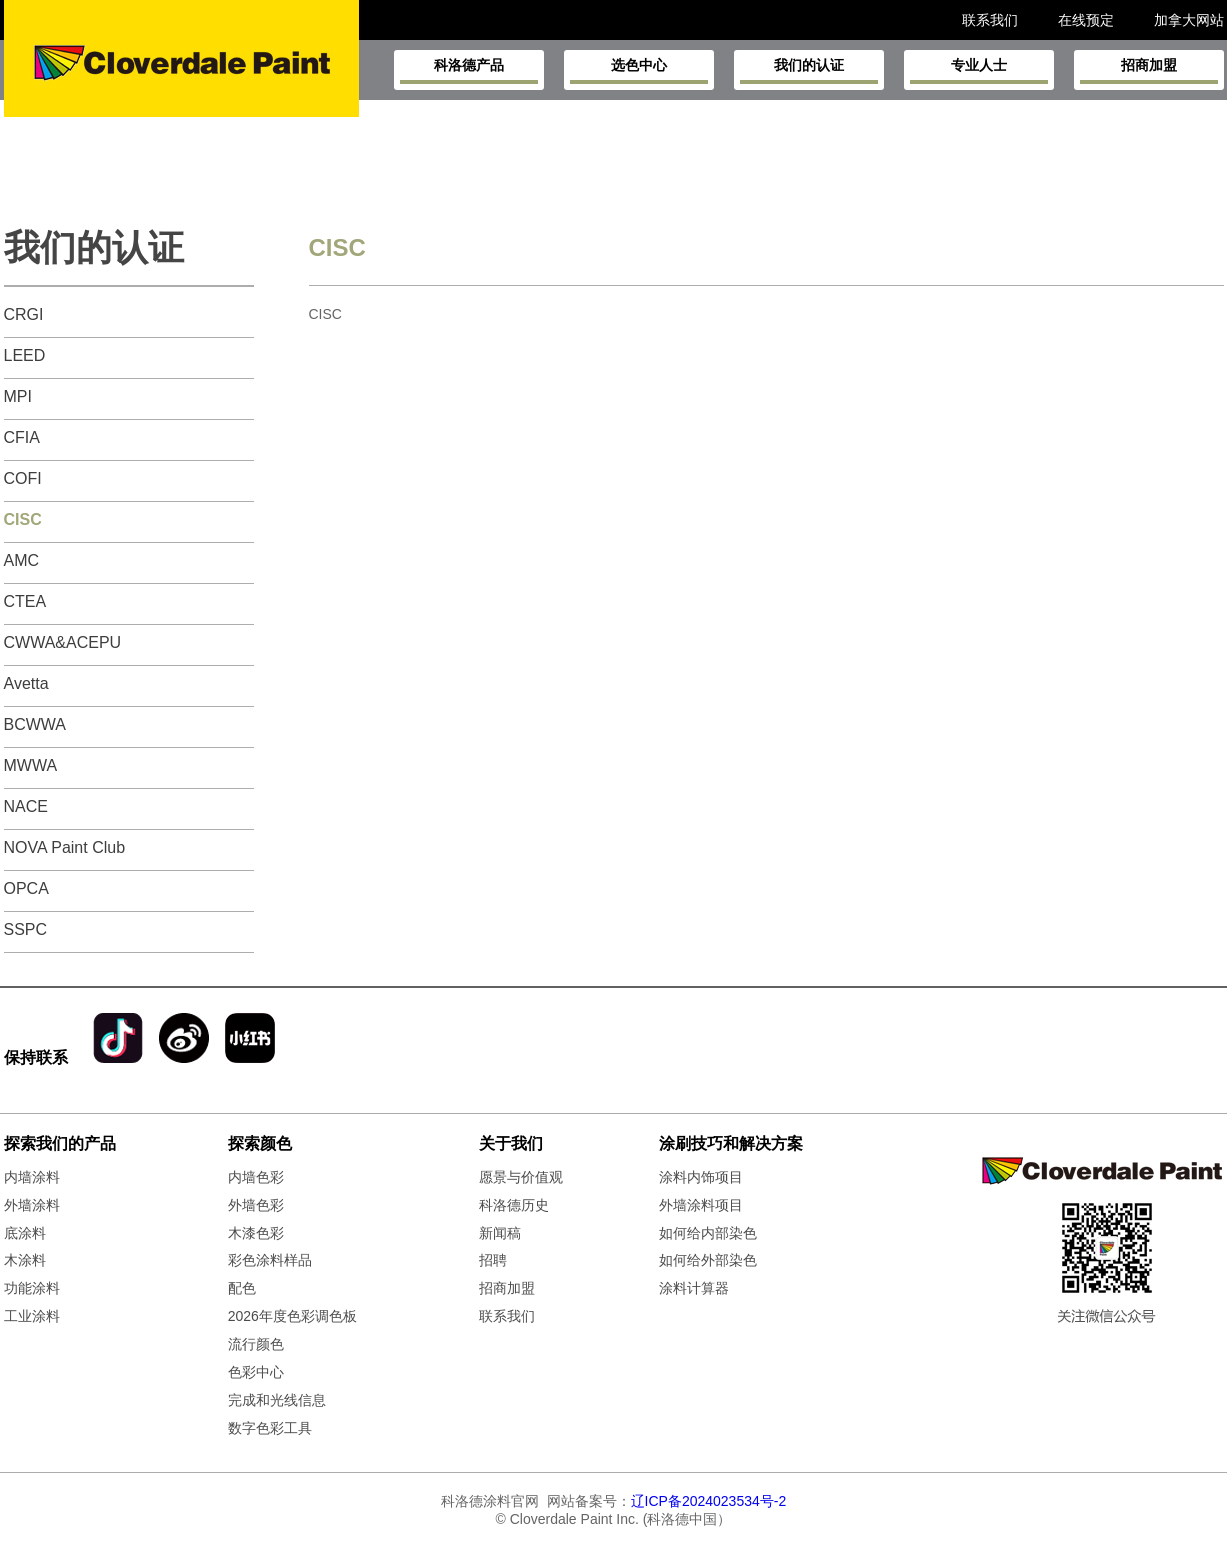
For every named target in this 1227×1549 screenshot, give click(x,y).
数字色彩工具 (270, 1428)
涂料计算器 (694, 1288)
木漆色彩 (256, 1233)
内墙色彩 (256, 1177)
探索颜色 (260, 1143)
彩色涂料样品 (270, 1260)
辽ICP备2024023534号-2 (709, 1501)
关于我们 (511, 1143)
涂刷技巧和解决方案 (731, 1143)
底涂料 (25, 1233)
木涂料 (25, 1260)
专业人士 (979, 70)
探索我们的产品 (60, 1143)
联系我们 (507, 1316)
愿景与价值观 (521, 1177)
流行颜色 (256, 1344)
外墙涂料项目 (701, 1205)
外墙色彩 (256, 1205)
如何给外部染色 (708, 1260)
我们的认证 (809, 70)
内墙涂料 (32, 1177)
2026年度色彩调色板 (292, 1316)
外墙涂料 (32, 1205)
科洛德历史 (514, 1205)
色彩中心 (256, 1372)
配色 (242, 1288)
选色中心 (639, 70)
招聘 (493, 1260)
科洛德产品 (469, 70)
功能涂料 (32, 1288)
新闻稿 (500, 1233)
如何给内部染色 (708, 1233)
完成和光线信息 (277, 1400)
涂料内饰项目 (701, 1177)
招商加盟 (1149, 70)
